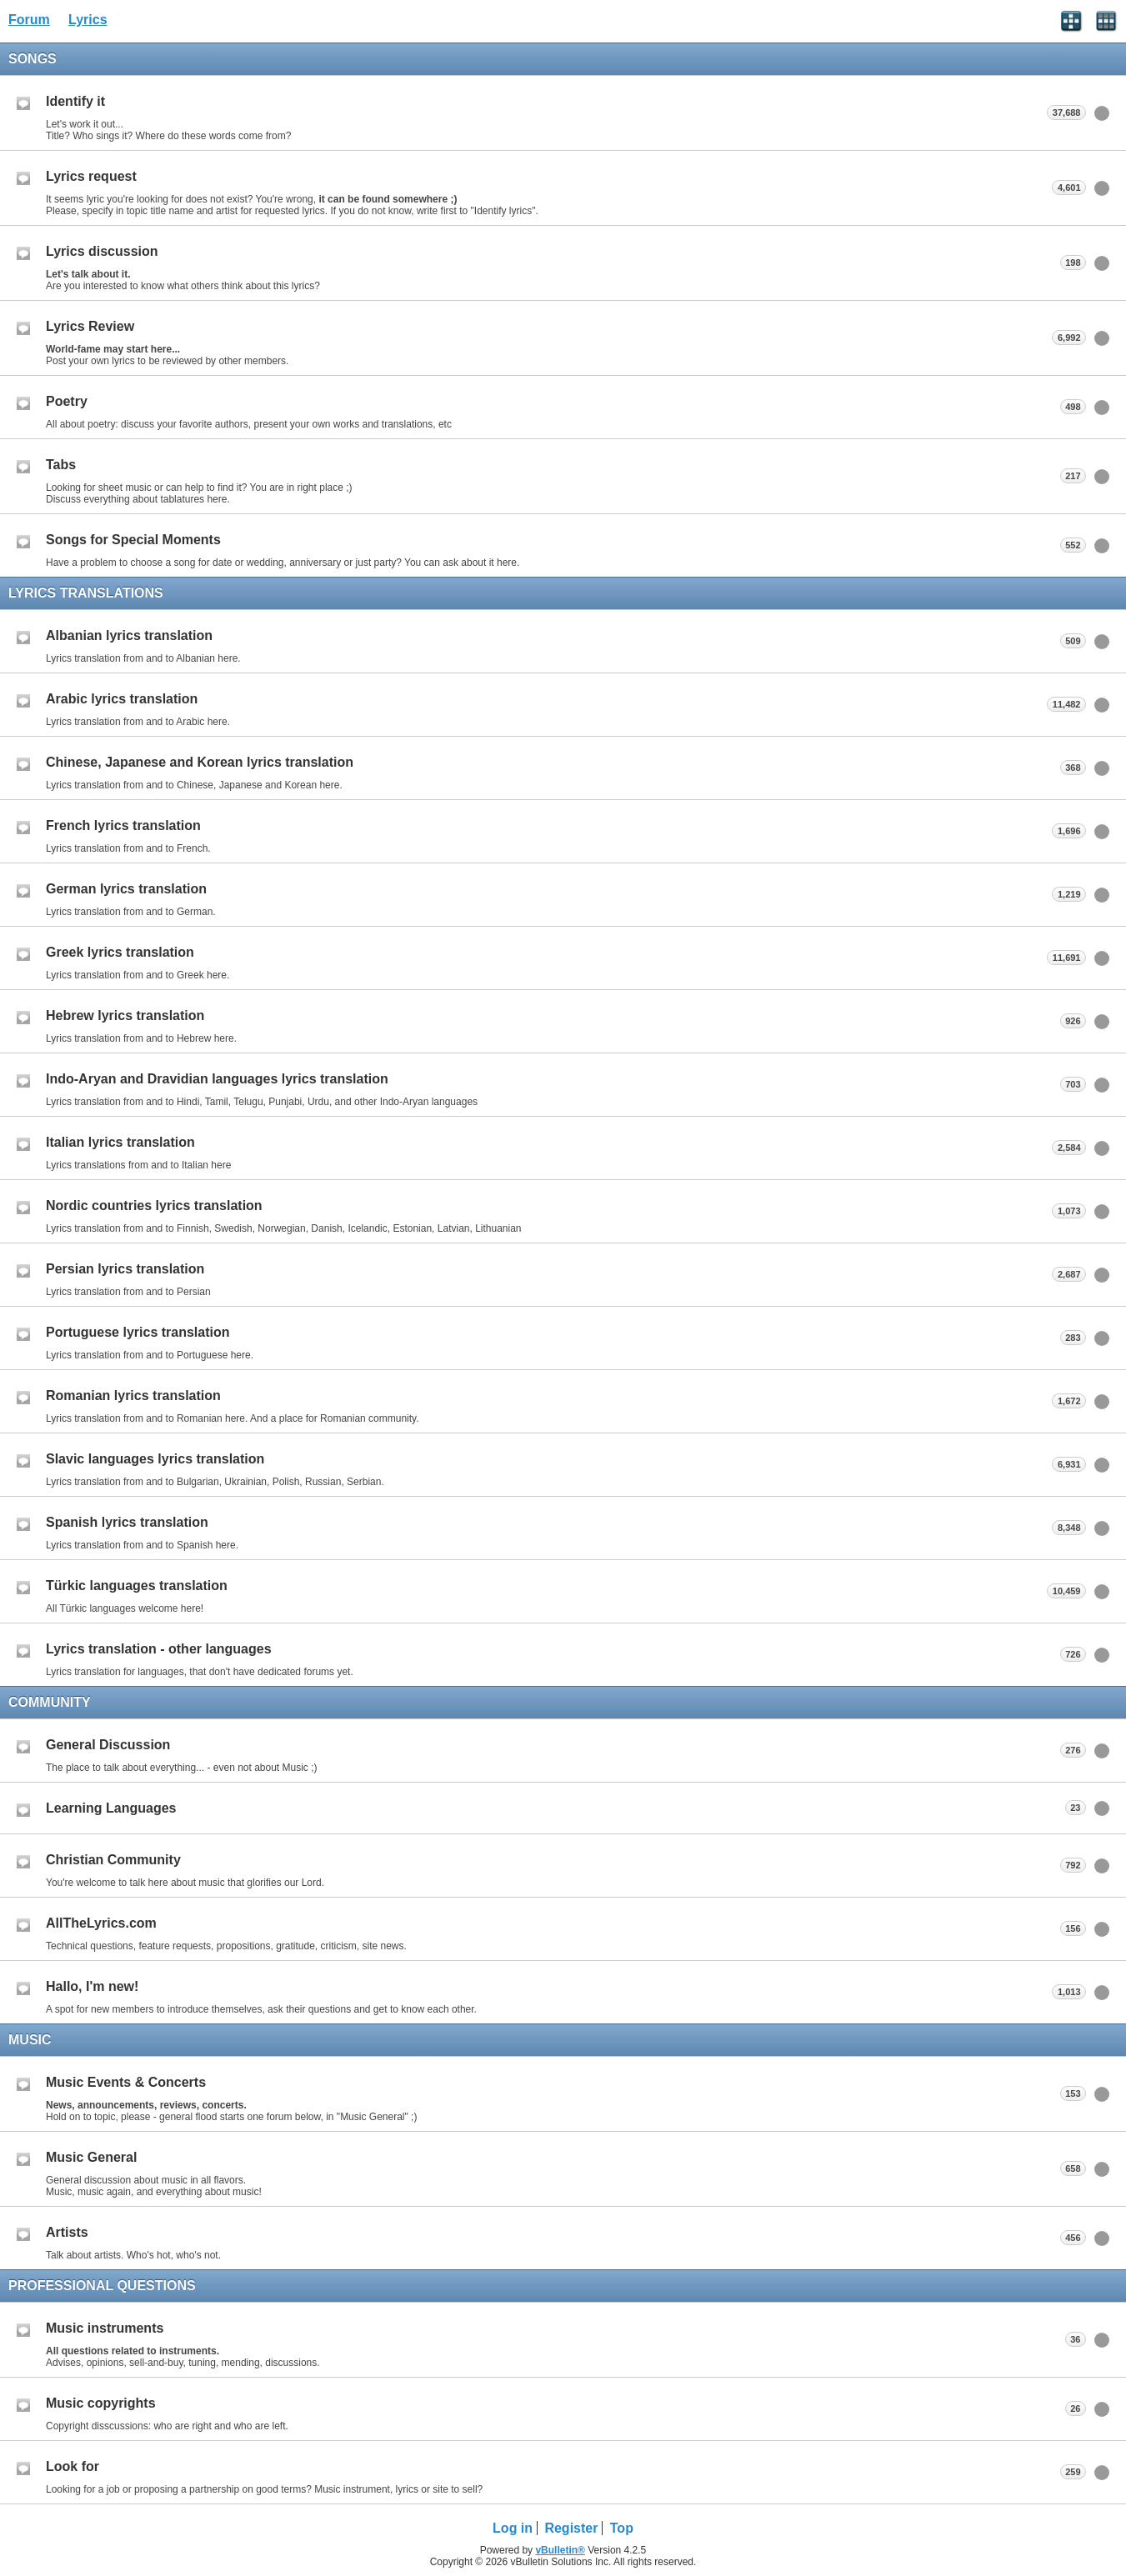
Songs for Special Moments (133, 540)
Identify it (75, 101)
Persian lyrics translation (125, 1269)
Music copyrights (101, 2403)
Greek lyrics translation (120, 952)
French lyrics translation (123, 825)
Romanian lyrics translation (133, 1395)
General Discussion (108, 1745)
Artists (67, 2232)
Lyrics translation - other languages (159, 1649)
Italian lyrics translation (120, 1142)
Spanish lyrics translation (127, 1522)
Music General (91, 2157)
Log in (513, 2528)
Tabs (61, 465)
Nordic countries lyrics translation (154, 1205)
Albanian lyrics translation (129, 635)
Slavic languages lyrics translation (155, 1459)
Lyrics (88, 20)
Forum (29, 20)
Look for (72, 2466)
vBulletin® (560, 2550)
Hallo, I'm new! (92, 1986)
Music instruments (104, 2328)
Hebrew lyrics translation (125, 1015)
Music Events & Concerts (126, 2082)
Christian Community (113, 1860)
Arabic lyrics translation (122, 699)
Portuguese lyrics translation (138, 1332)
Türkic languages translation (137, 1585)
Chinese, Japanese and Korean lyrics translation (199, 762)
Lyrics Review (90, 326)
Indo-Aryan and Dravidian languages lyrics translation (217, 1079)
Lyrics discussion (102, 251)
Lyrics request (91, 176)
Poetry (67, 401)
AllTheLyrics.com (101, 1923)
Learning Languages (111, 1808)
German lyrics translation (126, 889)
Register (571, 2528)
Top (621, 2528)
